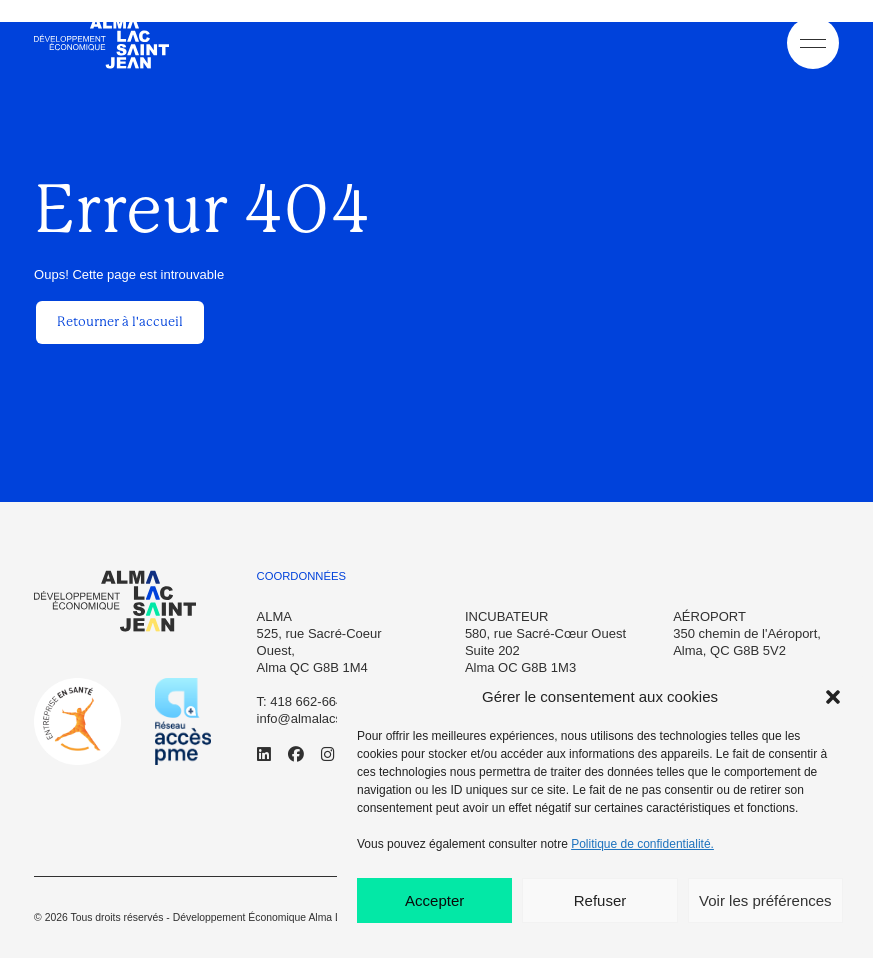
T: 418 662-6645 (304, 701)
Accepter (434, 900)
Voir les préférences (765, 900)
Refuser (600, 900)
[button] (833, 697)
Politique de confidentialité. (642, 844)
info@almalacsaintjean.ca (331, 718)
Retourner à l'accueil (120, 321)
